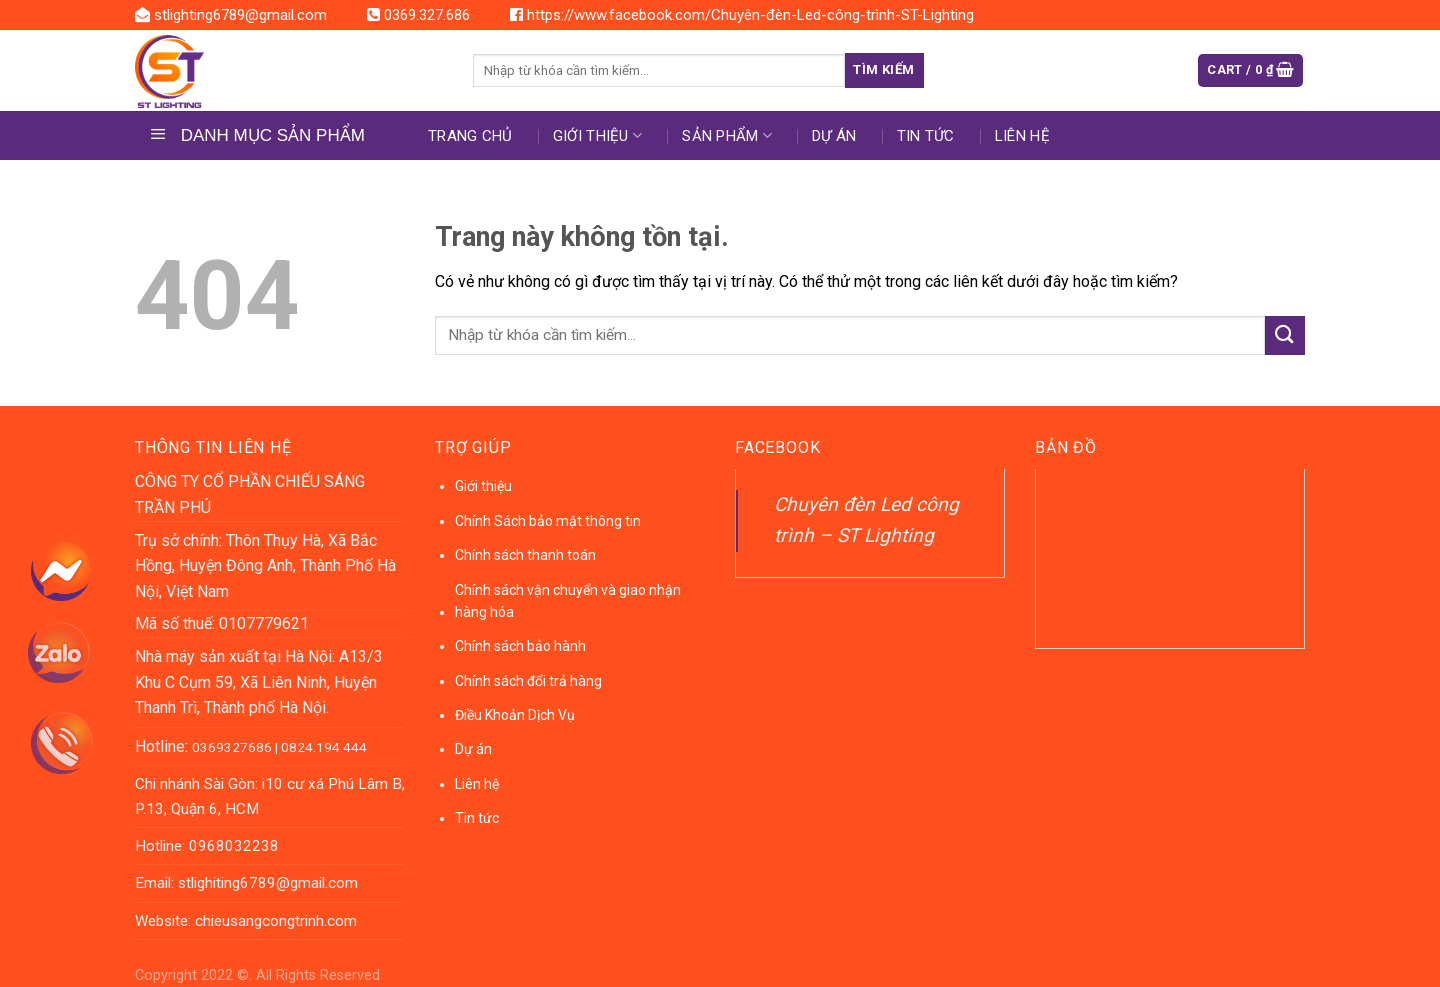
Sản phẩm (727, 135)
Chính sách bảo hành (520, 646)
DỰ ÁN (834, 136)
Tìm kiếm (883, 69)
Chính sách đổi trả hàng (528, 681)
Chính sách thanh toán (525, 555)
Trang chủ (470, 136)
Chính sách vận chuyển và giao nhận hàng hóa (568, 601)
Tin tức (926, 136)
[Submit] (1285, 335)
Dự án (473, 749)
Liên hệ (1022, 136)
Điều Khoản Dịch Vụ (515, 715)
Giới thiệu (598, 135)
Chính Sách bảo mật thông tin (548, 521)
